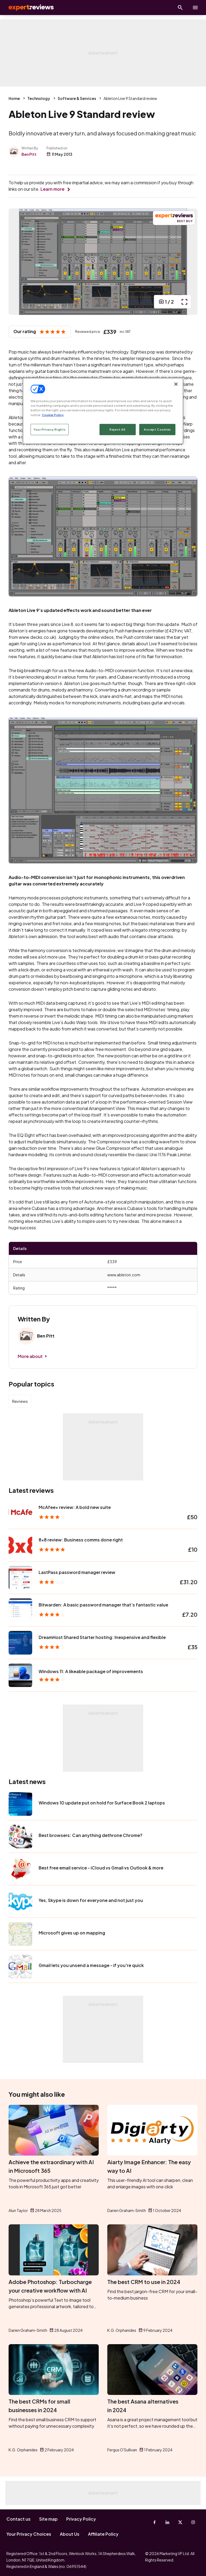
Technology (38, 98)
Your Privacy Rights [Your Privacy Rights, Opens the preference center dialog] (50, 429)
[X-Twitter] (180, 2522)
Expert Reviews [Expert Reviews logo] (27, 7)
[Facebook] (154, 2522)
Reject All (117, 429)
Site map (48, 2519)
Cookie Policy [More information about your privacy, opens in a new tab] (53, 415)
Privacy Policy (81, 2519)
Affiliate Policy (103, 2534)
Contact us (18, 2519)
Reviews (20, 1401)
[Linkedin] (167, 2522)
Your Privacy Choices (28, 2534)
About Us (69, 2534)
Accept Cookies (157, 429)
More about (30, 1356)
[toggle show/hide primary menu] (195, 7)
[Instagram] (193, 2522)
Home (14, 98)
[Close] (176, 384)
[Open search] (180, 7)
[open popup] (184, 301)
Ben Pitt (28, 154)
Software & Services (77, 98)
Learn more (52, 189)
